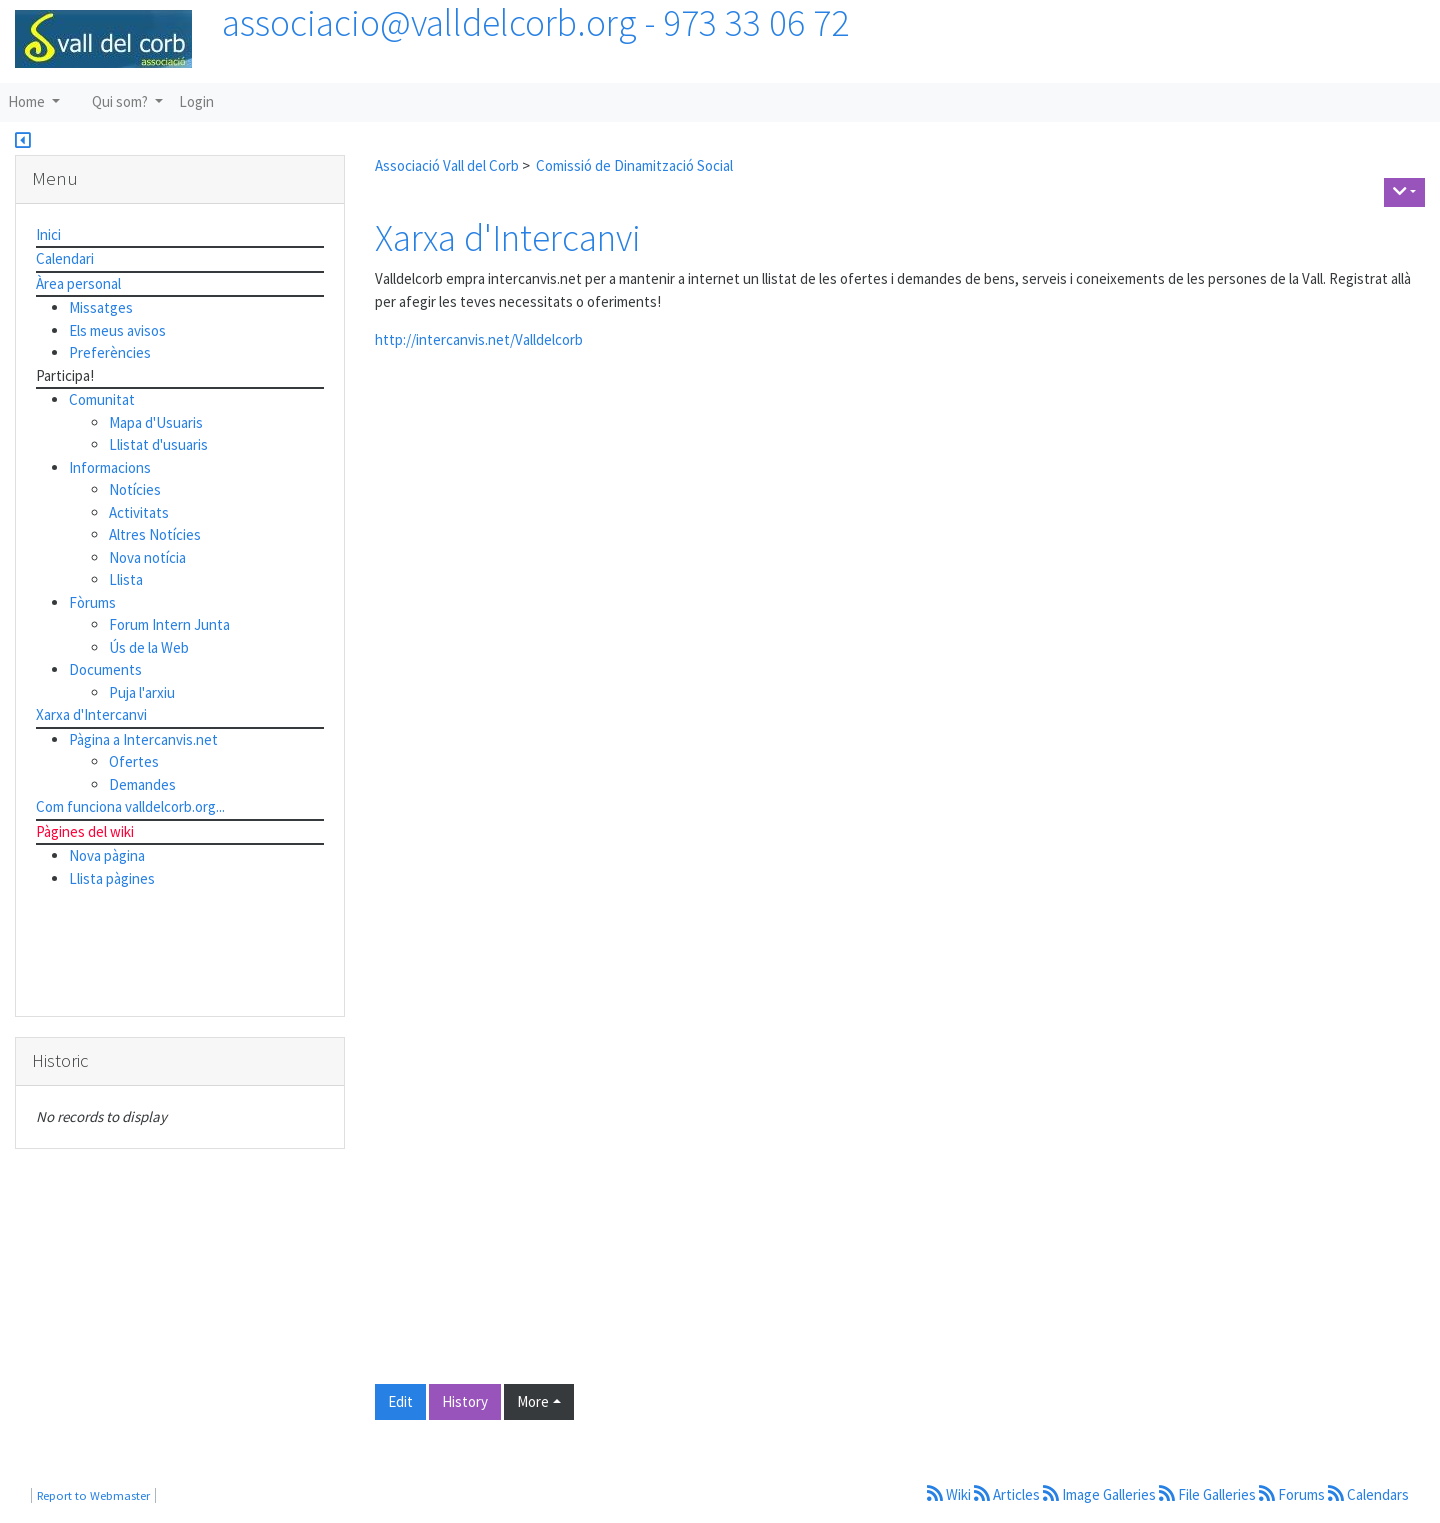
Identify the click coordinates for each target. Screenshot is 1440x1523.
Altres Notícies (155, 534)
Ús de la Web (149, 647)
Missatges (101, 307)
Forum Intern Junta (169, 624)
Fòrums (92, 602)
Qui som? (121, 101)
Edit (400, 1401)
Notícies (135, 489)
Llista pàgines (112, 878)
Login (196, 101)
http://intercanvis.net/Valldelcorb (479, 339)
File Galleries (1209, 1494)
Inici (48, 234)
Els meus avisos (117, 330)
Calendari (65, 258)
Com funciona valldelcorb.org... (130, 806)
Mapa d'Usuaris (156, 422)
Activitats (139, 512)
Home (28, 101)
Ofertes (134, 761)
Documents (105, 669)
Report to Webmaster (93, 1495)
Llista (126, 579)
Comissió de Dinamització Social (634, 165)
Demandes (142, 784)
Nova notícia (147, 557)
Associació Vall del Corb (447, 165)
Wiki (950, 1494)
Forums (1293, 1494)
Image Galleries (1101, 1494)
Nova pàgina (107, 855)
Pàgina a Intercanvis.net (143, 739)
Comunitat (102, 399)
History (465, 1401)
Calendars (1368, 1494)
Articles (1008, 1494)
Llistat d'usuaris (158, 444)
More (533, 1401)
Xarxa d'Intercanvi (508, 237)
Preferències (110, 352)
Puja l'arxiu (142, 692)
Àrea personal (78, 283)
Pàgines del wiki (85, 831)
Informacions (110, 467)
